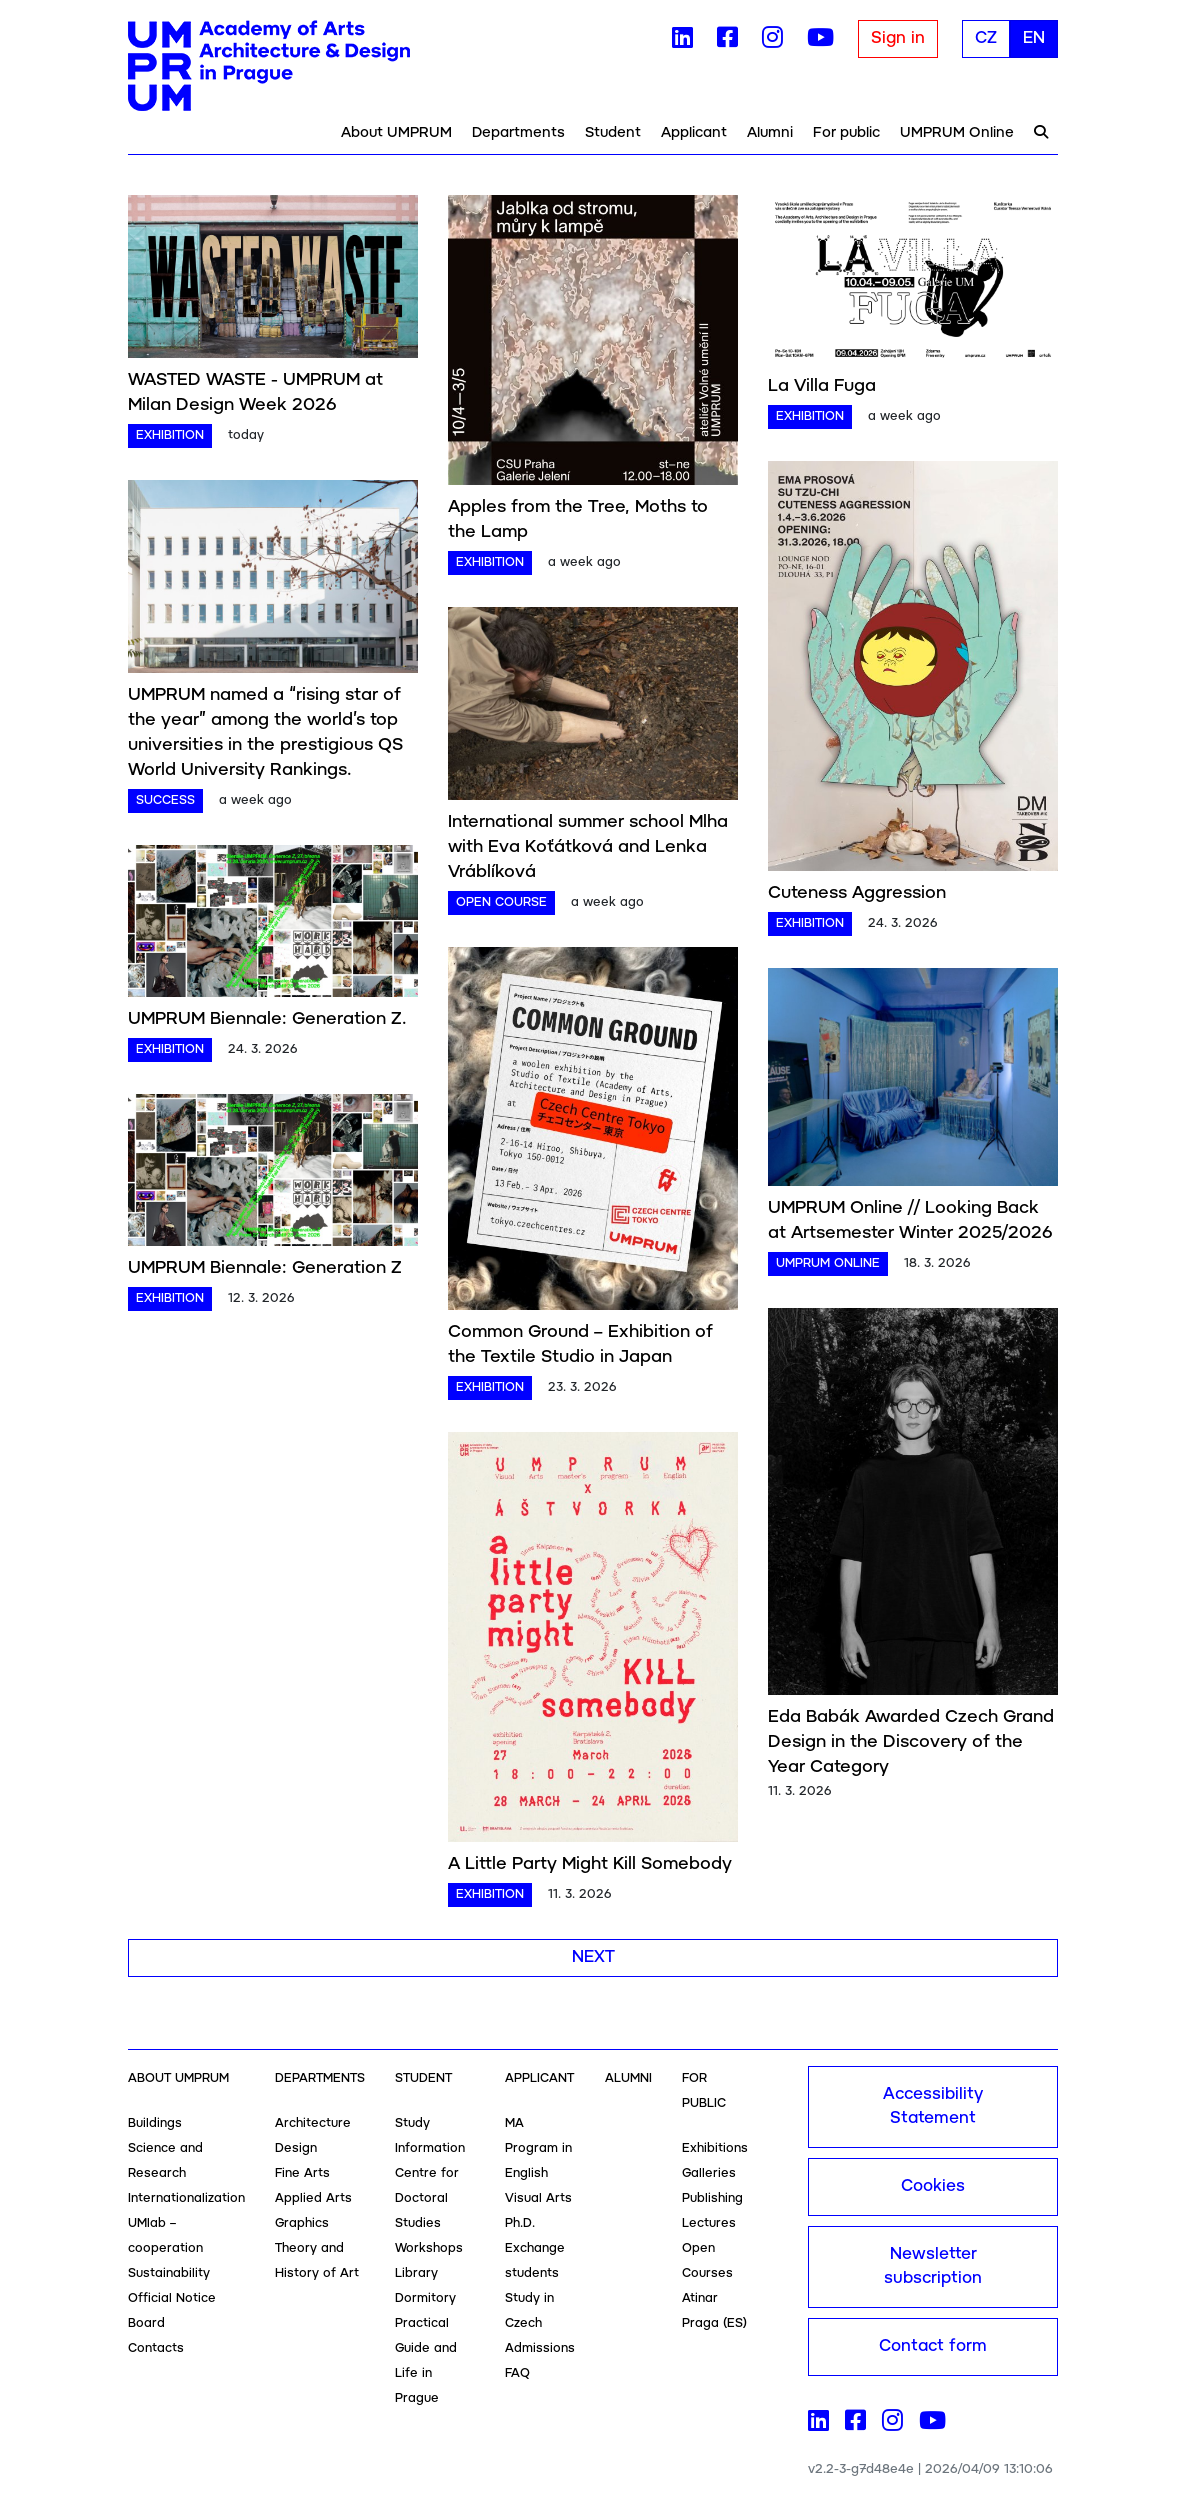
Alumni (770, 133)
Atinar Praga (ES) (714, 2311)
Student (613, 133)
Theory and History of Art (317, 2261)
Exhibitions (715, 2148)
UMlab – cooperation (165, 2236)
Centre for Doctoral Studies (427, 2198)
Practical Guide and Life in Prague (426, 2361)
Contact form (933, 2346)
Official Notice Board (172, 2311)
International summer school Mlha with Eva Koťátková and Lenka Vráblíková (588, 847)
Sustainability (169, 2273)
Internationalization (186, 2198)
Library (416, 2273)
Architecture (313, 2123)
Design (296, 2148)
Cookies (933, 2186)
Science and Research (165, 2161)
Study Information (430, 2136)
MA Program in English (538, 2148)
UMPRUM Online (957, 133)
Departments (518, 133)
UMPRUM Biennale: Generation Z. (267, 1019)
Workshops (429, 2248)
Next (593, 1957)
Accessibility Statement (933, 2106)
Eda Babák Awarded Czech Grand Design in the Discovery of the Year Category (911, 1742)
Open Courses (707, 2261)
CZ (986, 38)
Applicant (694, 133)
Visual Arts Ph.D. (538, 2211)
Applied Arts (313, 2198)
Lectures (709, 2223)
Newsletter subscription (933, 2266)
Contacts (156, 2348)
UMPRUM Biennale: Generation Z (265, 1268)
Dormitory (425, 2298)
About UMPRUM (396, 133)
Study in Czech (529, 2311)
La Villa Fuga (822, 386)
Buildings (155, 2123)
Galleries (709, 2173)
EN (1034, 38)
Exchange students (535, 2261)
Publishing (712, 2198)
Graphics (302, 2223)
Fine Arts (302, 2173)
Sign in (898, 38)
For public (846, 133)
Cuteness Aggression (857, 893)
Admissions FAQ (540, 2361)
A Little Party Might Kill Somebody (590, 1864)
